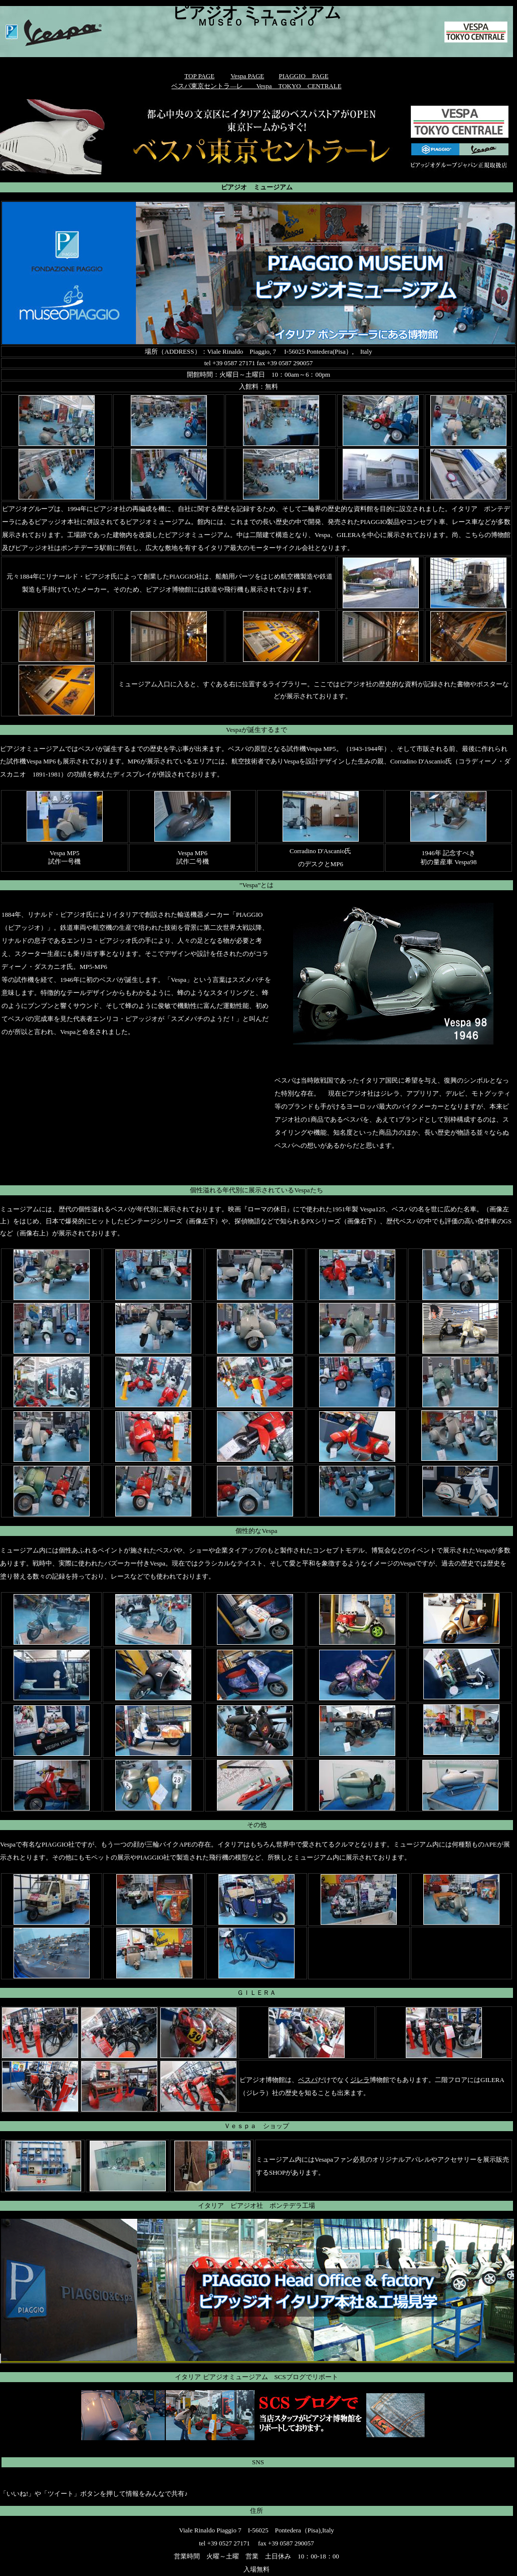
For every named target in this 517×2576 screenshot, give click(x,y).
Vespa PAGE (247, 76)
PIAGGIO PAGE (303, 76)
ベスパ (308, 2080)
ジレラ (360, 2080)
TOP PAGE (199, 76)
